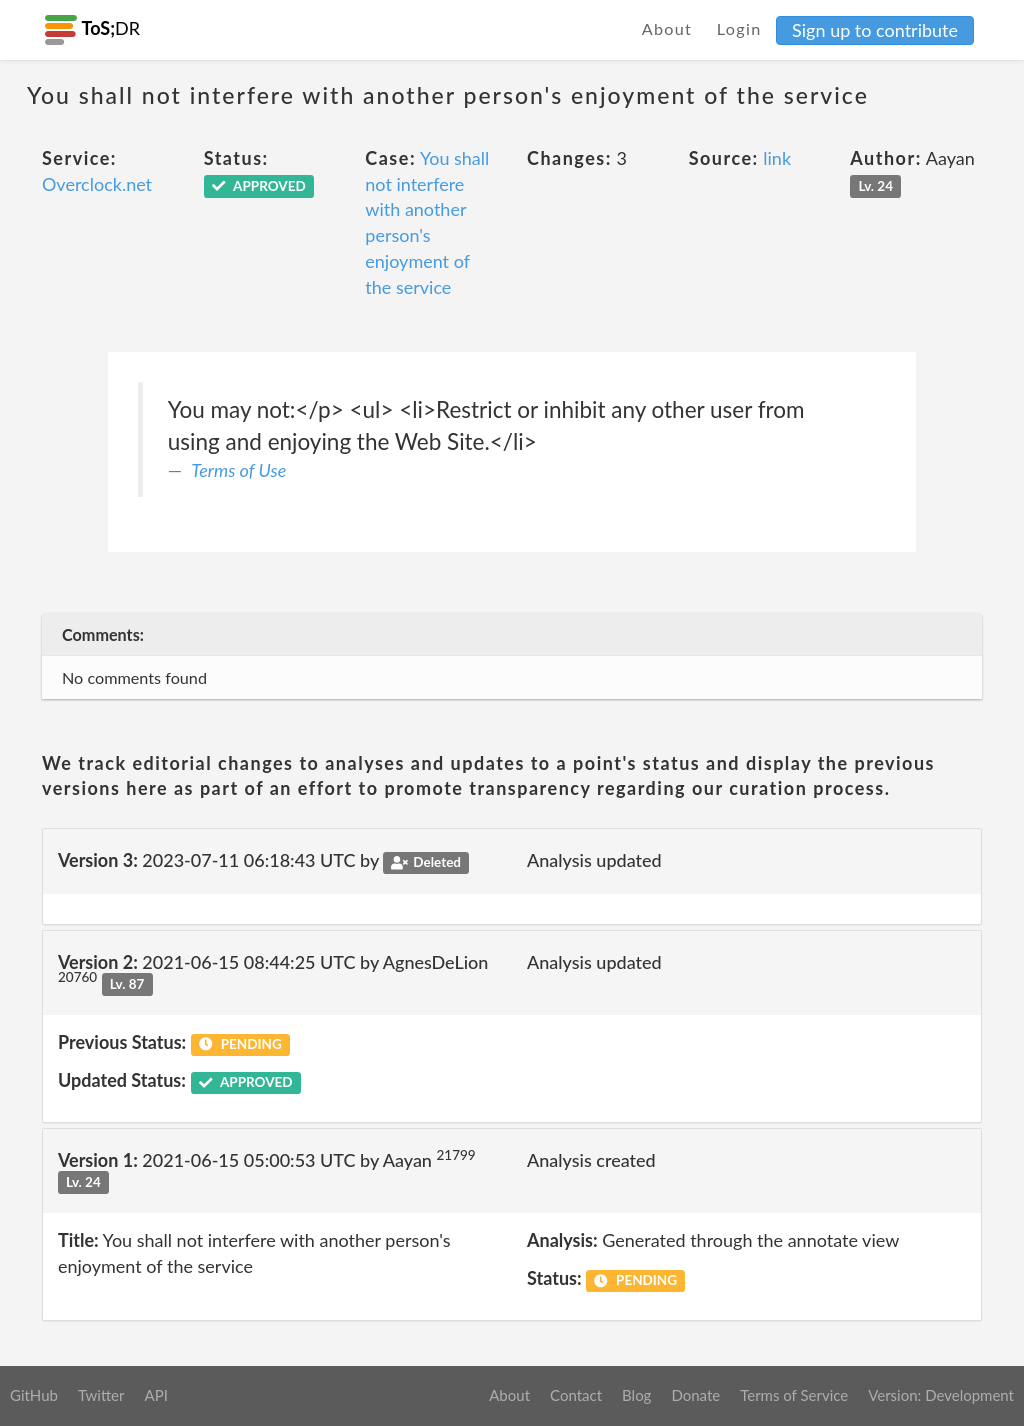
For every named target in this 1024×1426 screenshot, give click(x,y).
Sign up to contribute (875, 30)
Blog (636, 1395)
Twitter (101, 1395)
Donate (695, 1395)
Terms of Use (238, 470)
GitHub (34, 1395)
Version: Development (941, 1395)
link (777, 158)
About (667, 28)
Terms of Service (794, 1395)
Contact (576, 1395)
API (155, 1395)
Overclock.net (97, 184)
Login (739, 28)
